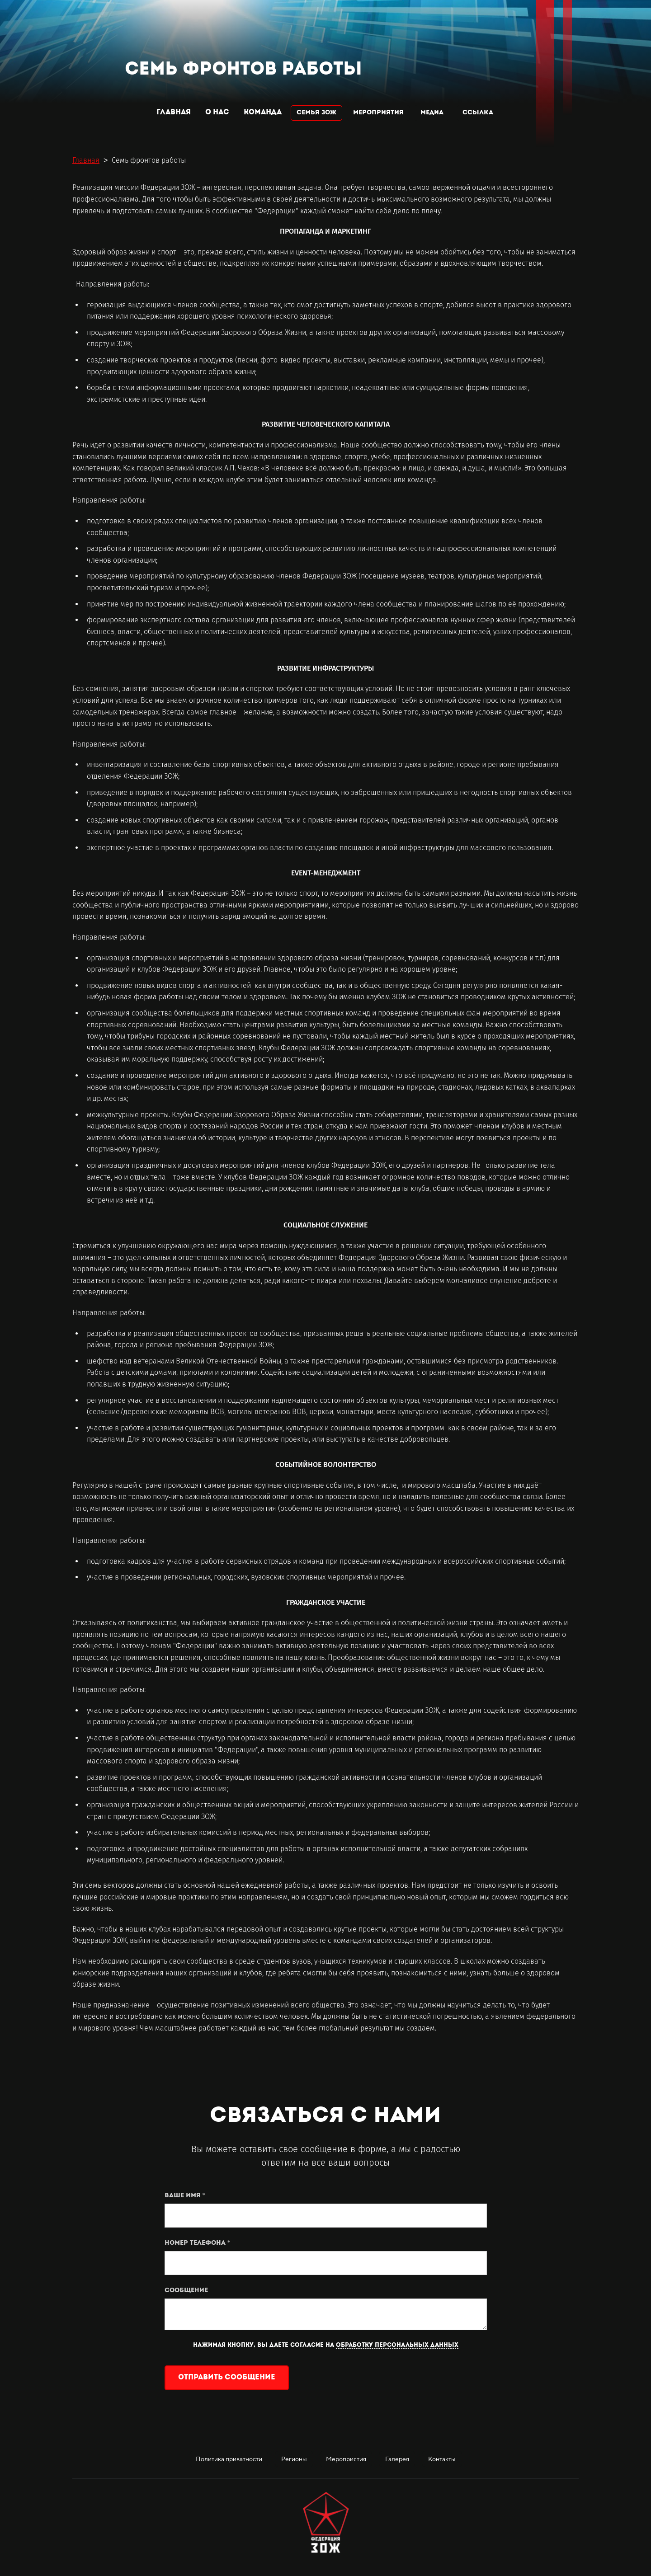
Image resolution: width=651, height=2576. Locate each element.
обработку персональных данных (397, 2345)
